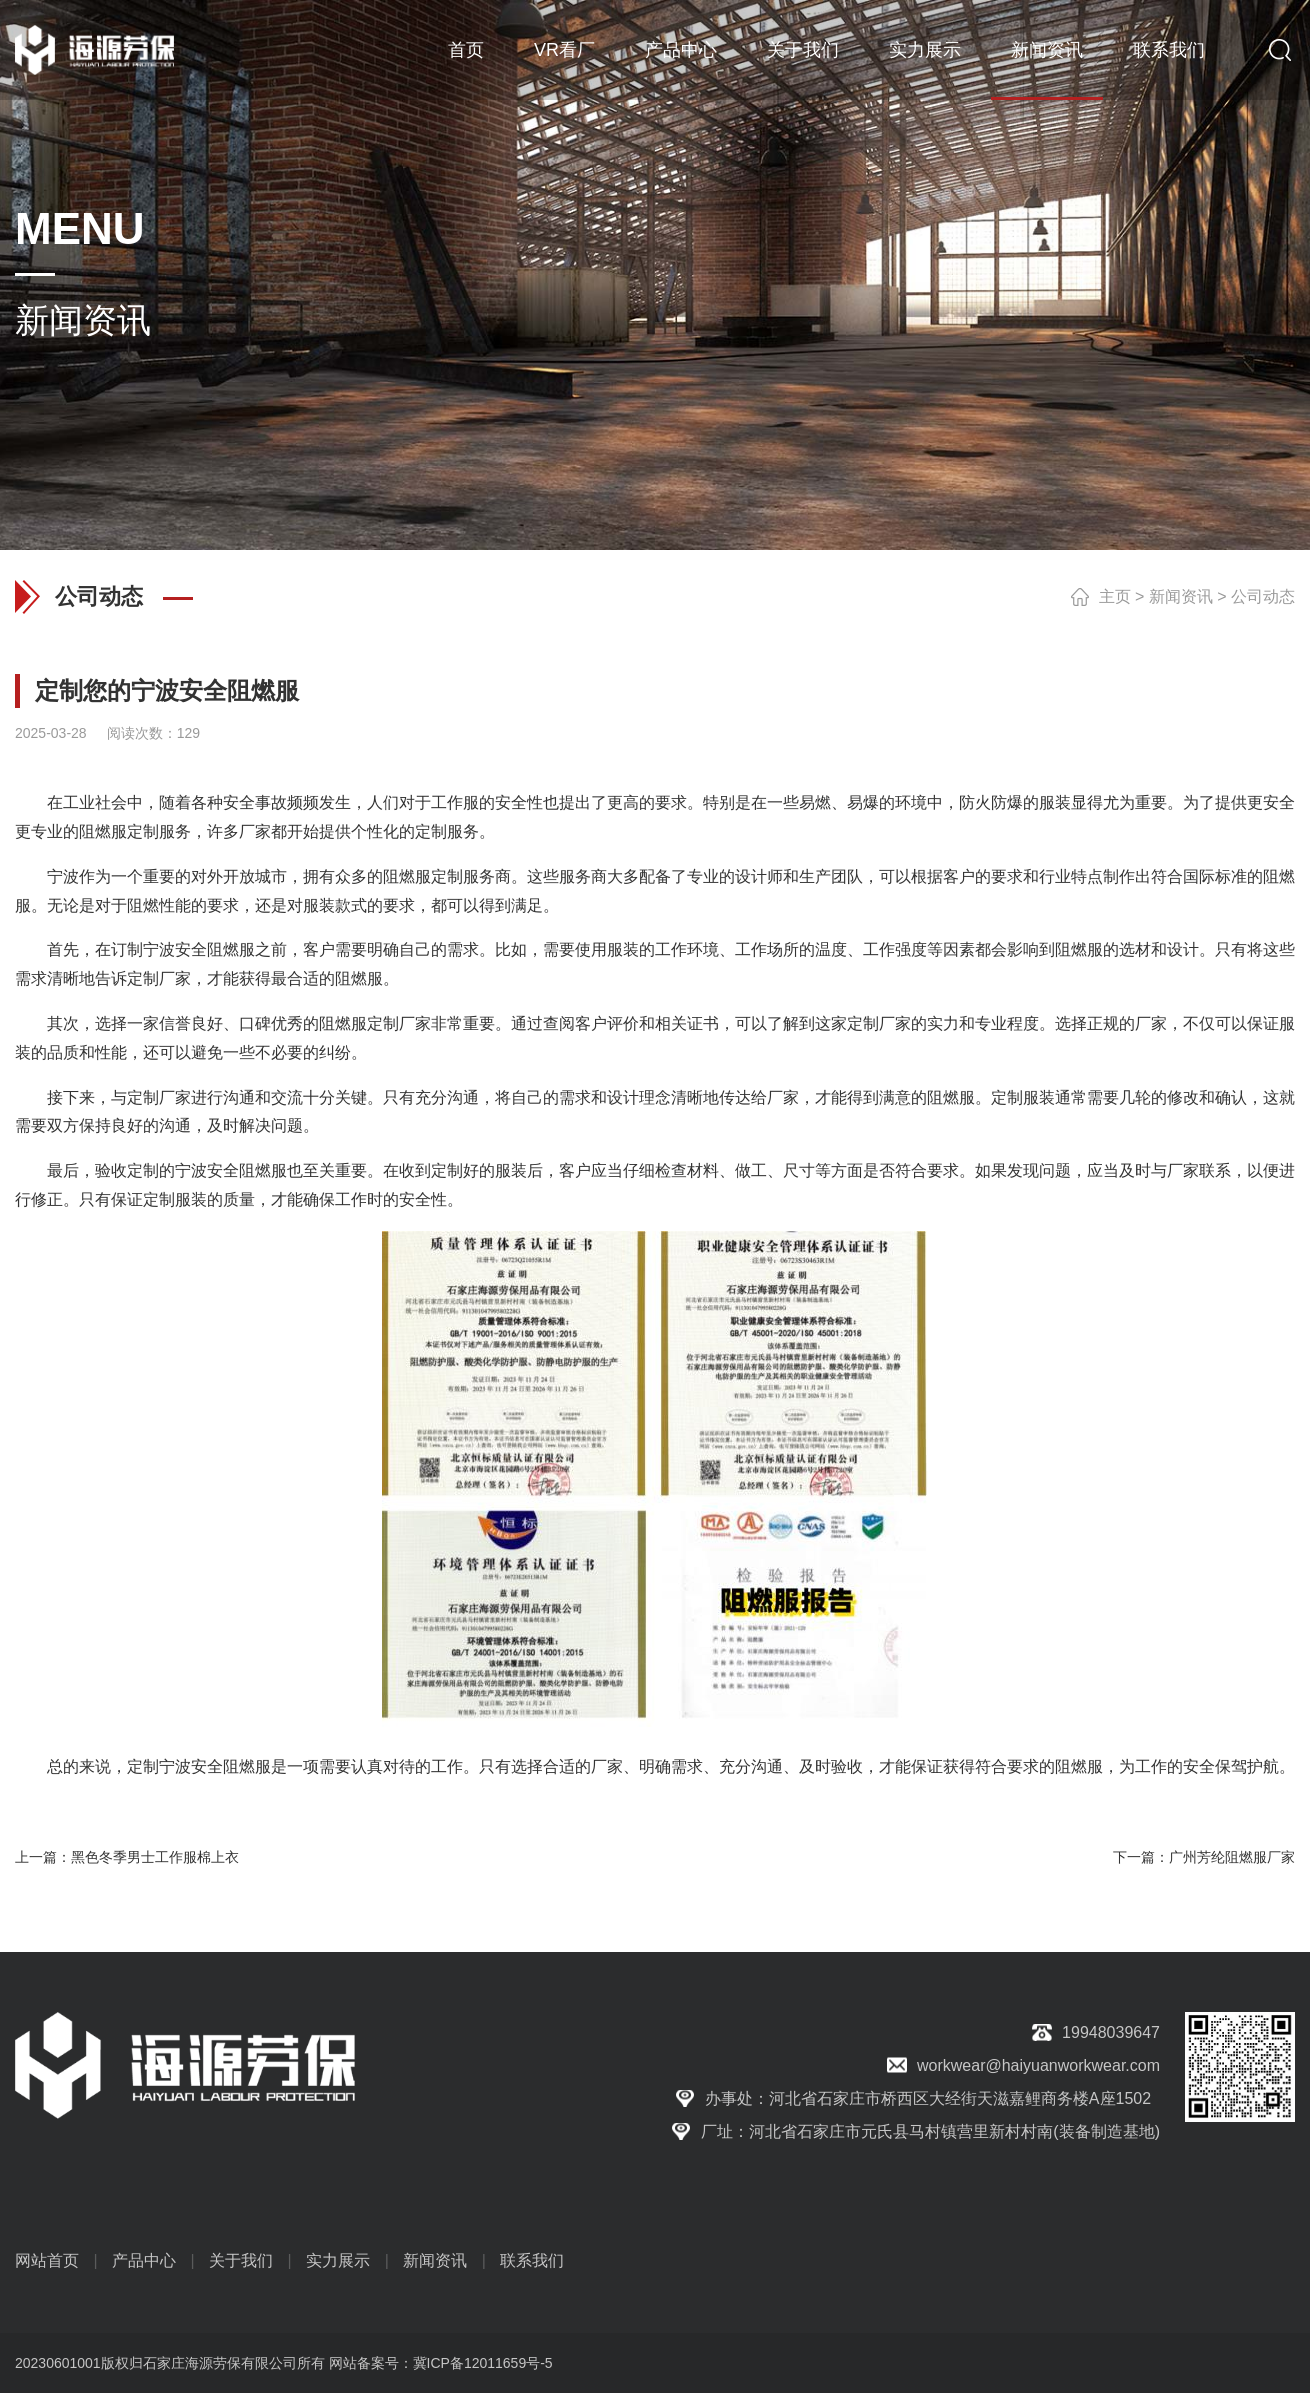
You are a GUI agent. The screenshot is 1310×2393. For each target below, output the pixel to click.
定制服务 (159, 831)
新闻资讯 (1047, 50)
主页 (1115, 596)
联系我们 (1169, 50)
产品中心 (681, 50)
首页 (466, 50)
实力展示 (925, 50)
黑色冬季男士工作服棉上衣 (155, 1857)
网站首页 (47, 2260)
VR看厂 (564, 50)
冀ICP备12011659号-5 (483, 2363)
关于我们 (803, 50)
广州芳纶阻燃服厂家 (1232, 1857)
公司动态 (1263, 596)
